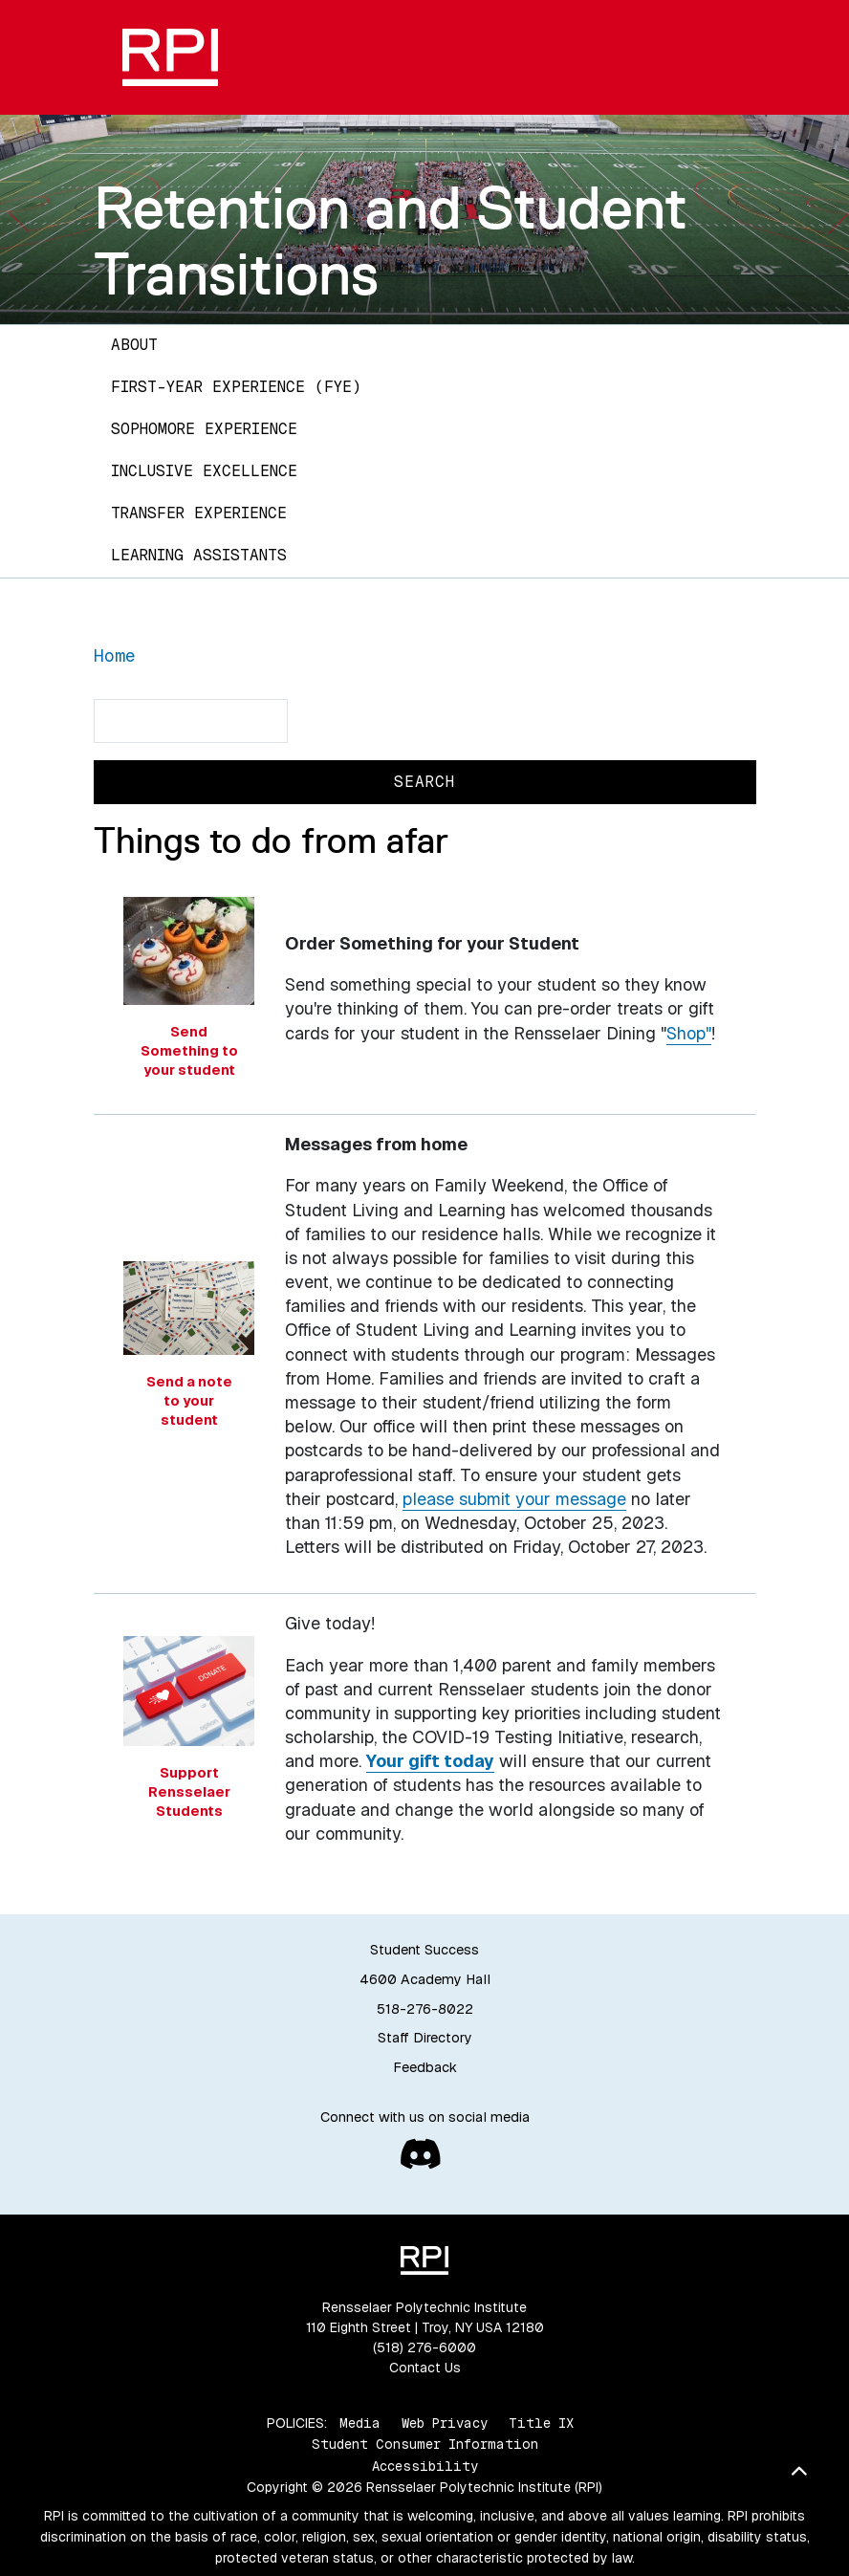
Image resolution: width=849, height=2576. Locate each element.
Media (360, 2423)
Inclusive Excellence (204, 471)
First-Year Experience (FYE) (236, 387)
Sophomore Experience (204, 429)
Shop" (688, 1033)
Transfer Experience (199, 513)
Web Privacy (445, 2423)
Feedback (425, 2067)
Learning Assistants (199, 555)
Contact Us (425, 2367)
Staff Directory (425, 2037)
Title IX (541, 2423)
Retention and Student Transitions (390, 240)
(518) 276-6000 (424, 2347)
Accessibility (425, 2466)
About (134, 345)
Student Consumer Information (425, 2444)
